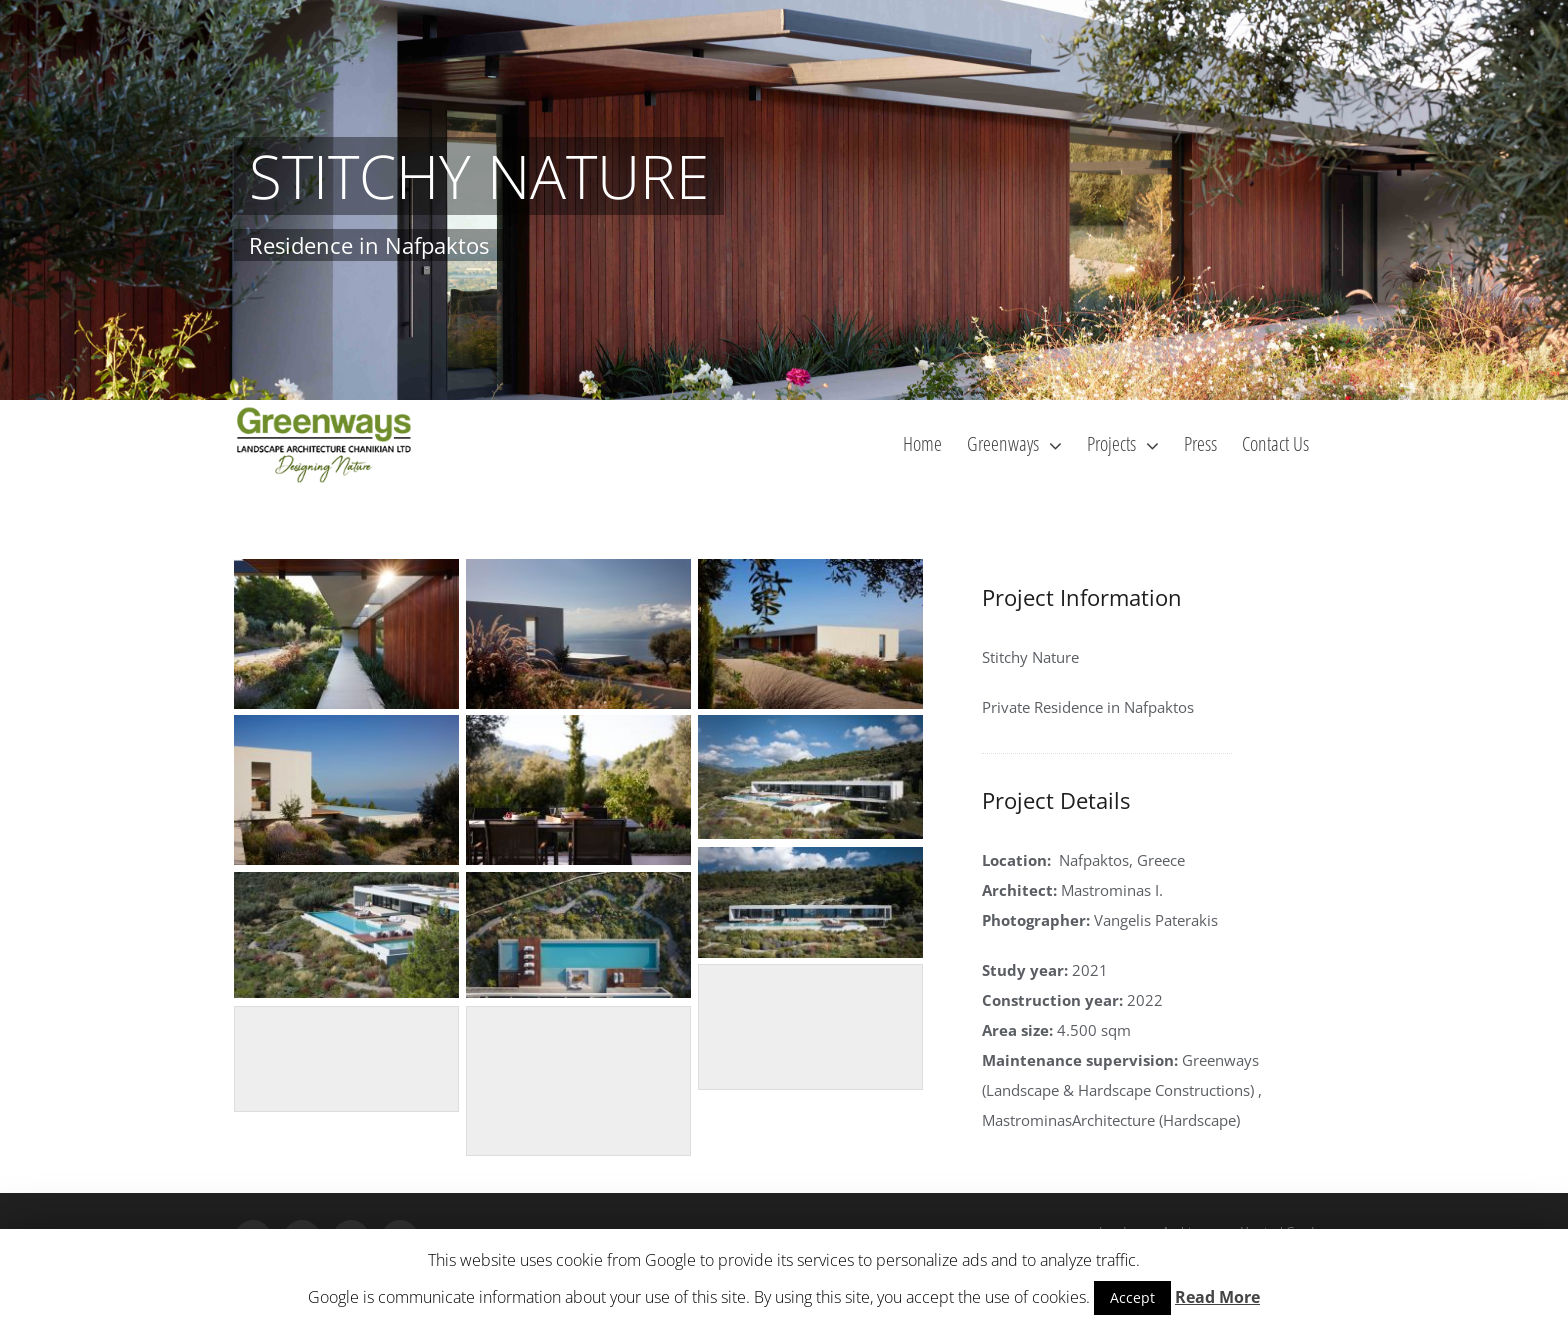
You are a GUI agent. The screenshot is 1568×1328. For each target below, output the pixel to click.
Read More (1217, 1297)
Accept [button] (1132, 1297)
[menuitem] (922, 443)
